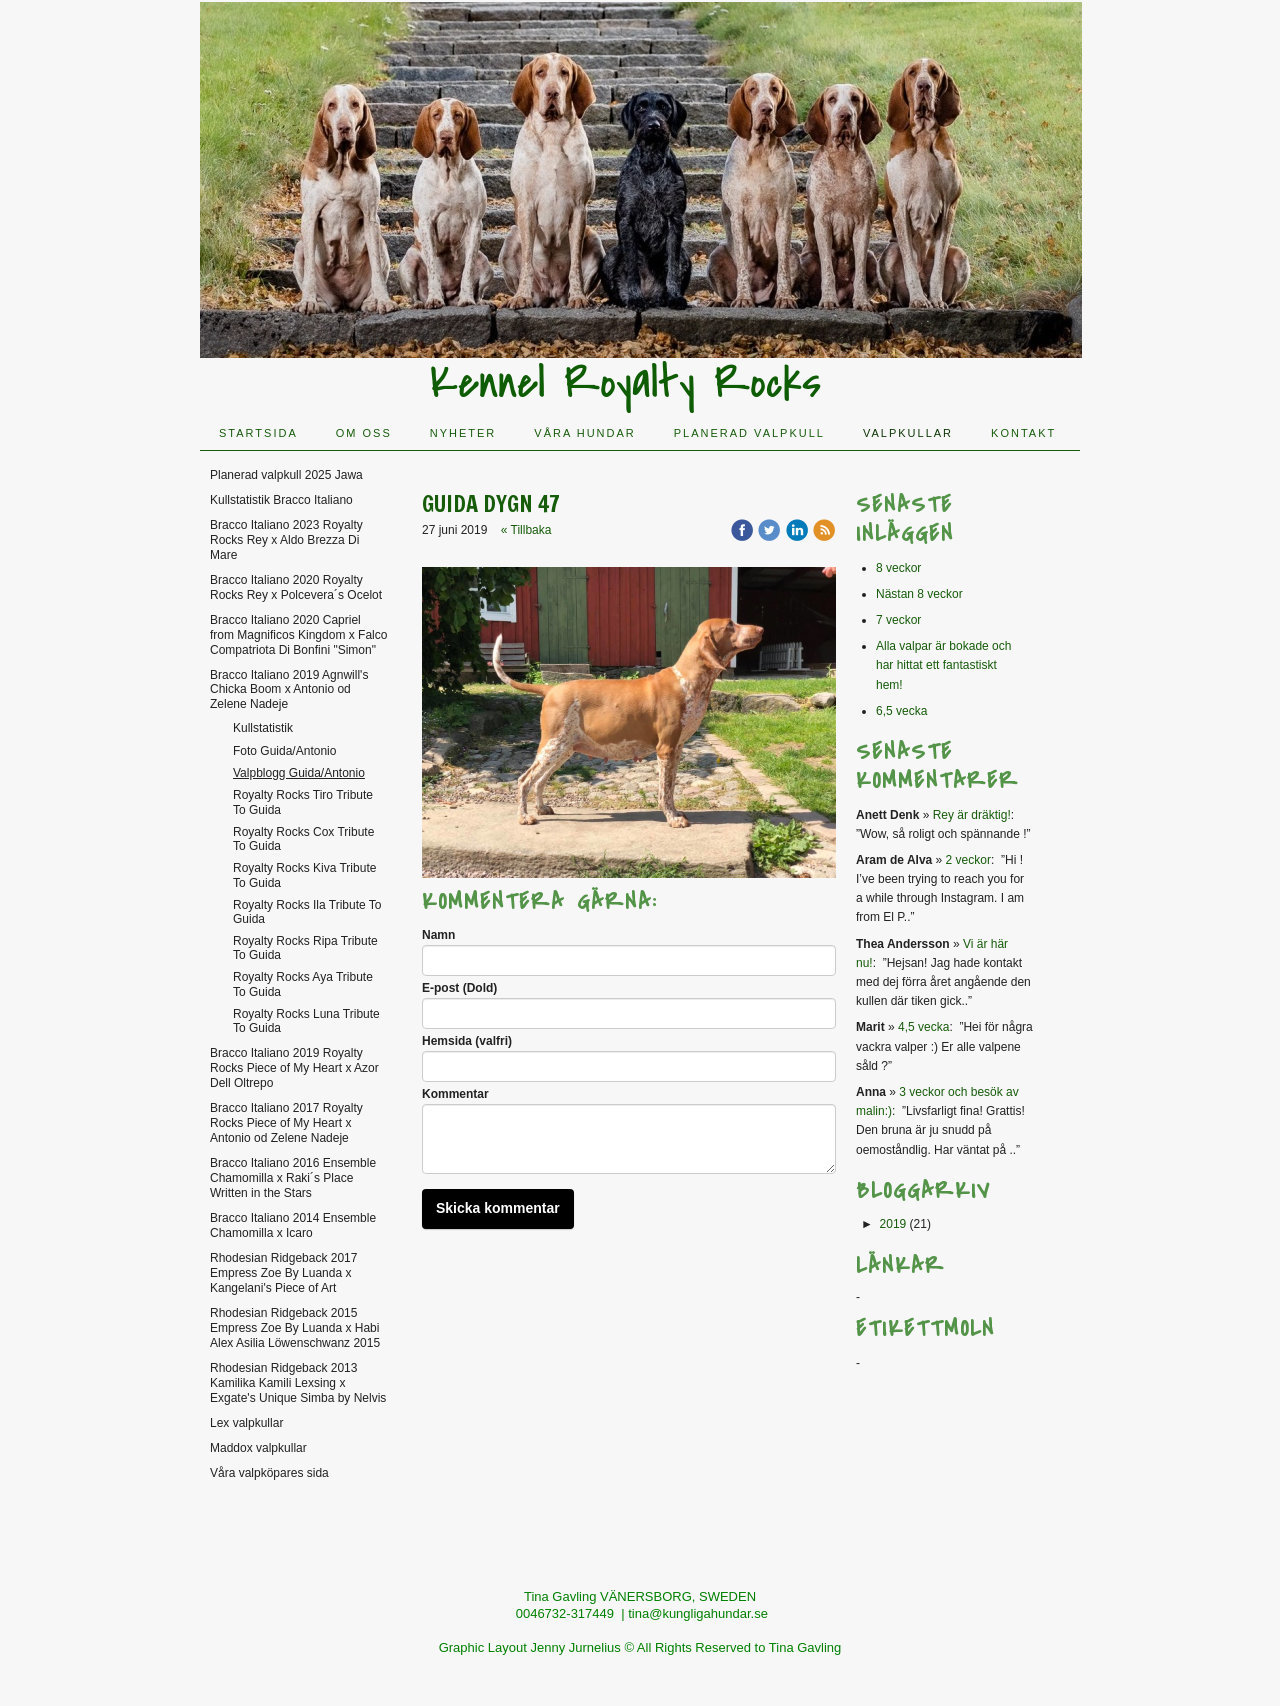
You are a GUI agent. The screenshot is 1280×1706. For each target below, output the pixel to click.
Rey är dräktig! (972, 815)
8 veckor (898, 568)
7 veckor (898, 620)
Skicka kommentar (498, 1208)
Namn (438, 935)
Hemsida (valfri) (467, 1041)
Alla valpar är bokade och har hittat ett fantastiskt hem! (943, 665)
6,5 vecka (901, 711)
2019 (893, 1224)
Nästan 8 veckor (919, 594)
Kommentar (455, 1094)
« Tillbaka (526, 530)
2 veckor (968, 860)
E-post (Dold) (459, 988)
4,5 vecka (923, 1027)
